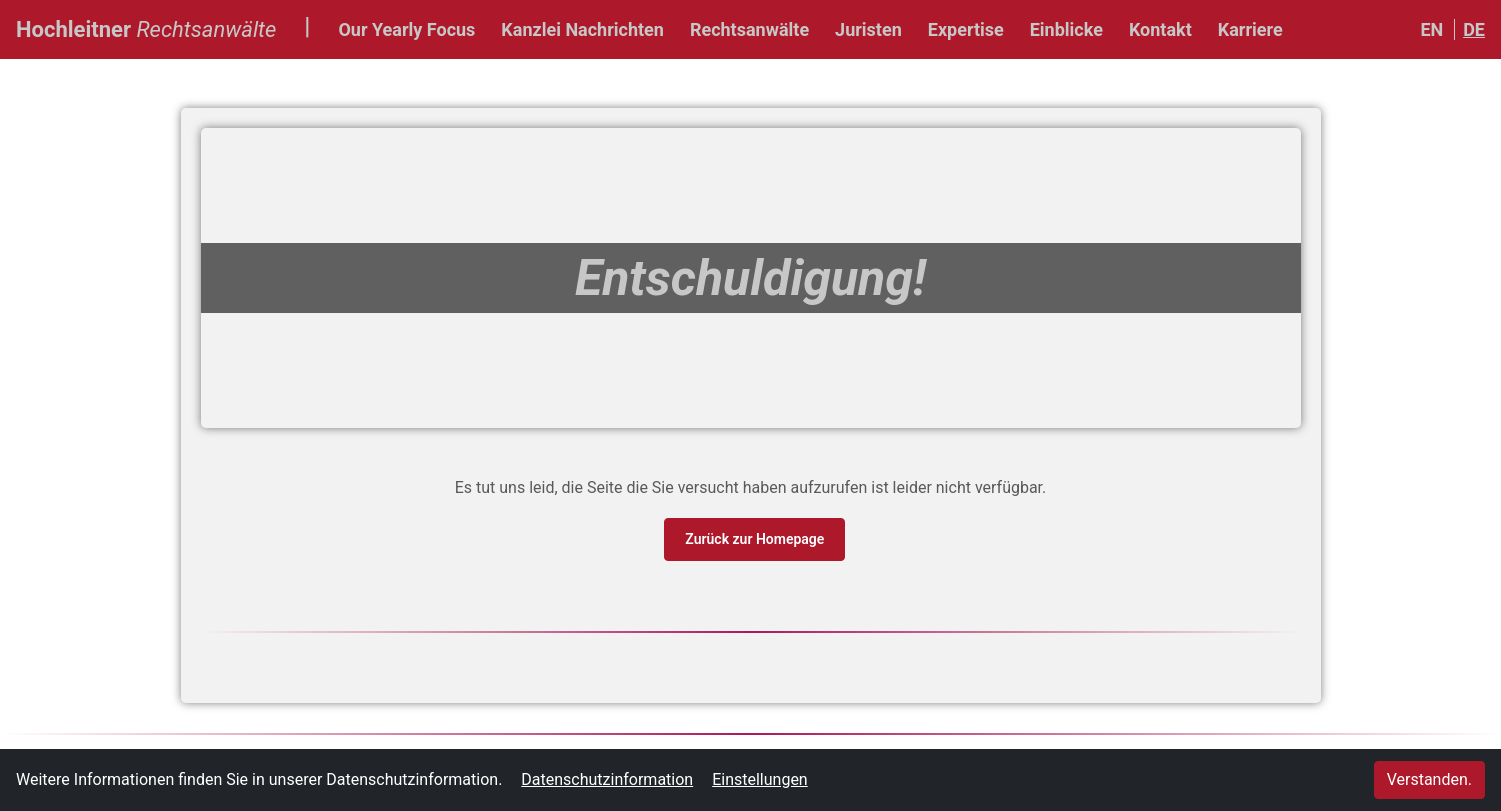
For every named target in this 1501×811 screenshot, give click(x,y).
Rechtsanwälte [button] (749, 29)
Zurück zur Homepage (755, 537)
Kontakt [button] (1160, 29)
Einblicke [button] (1066, 29)
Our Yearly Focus (406, 29)
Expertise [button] (966, 29)
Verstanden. (1429, 779)
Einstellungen (760, 779)
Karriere (1250, 29)
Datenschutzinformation (607, 779)
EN (1431, 29)
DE (1474, 29)
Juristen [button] (868, 29)
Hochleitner (146, 27)
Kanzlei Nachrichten (582, 29)
